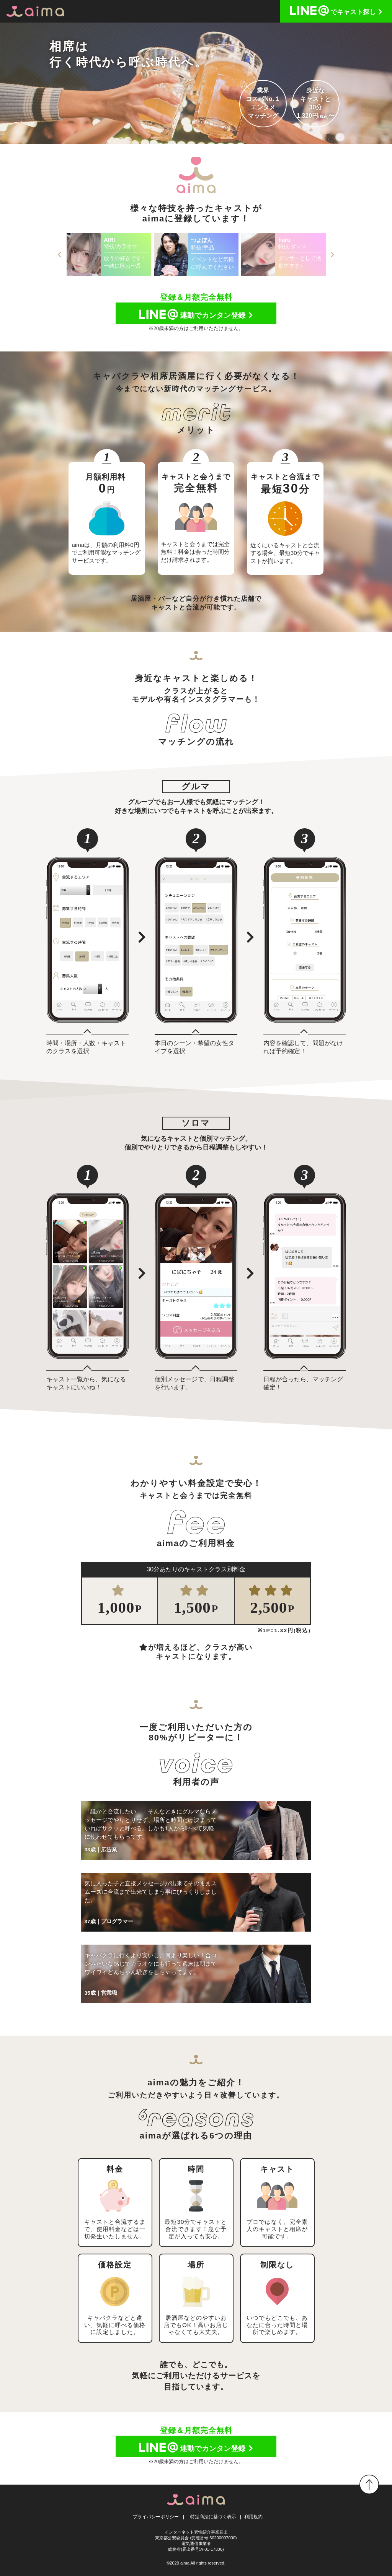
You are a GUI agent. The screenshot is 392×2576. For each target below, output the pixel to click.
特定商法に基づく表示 (213, 2517)
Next (332, 255)
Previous (60, 255)
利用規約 (253, 2517)
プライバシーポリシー (156, 2517)
